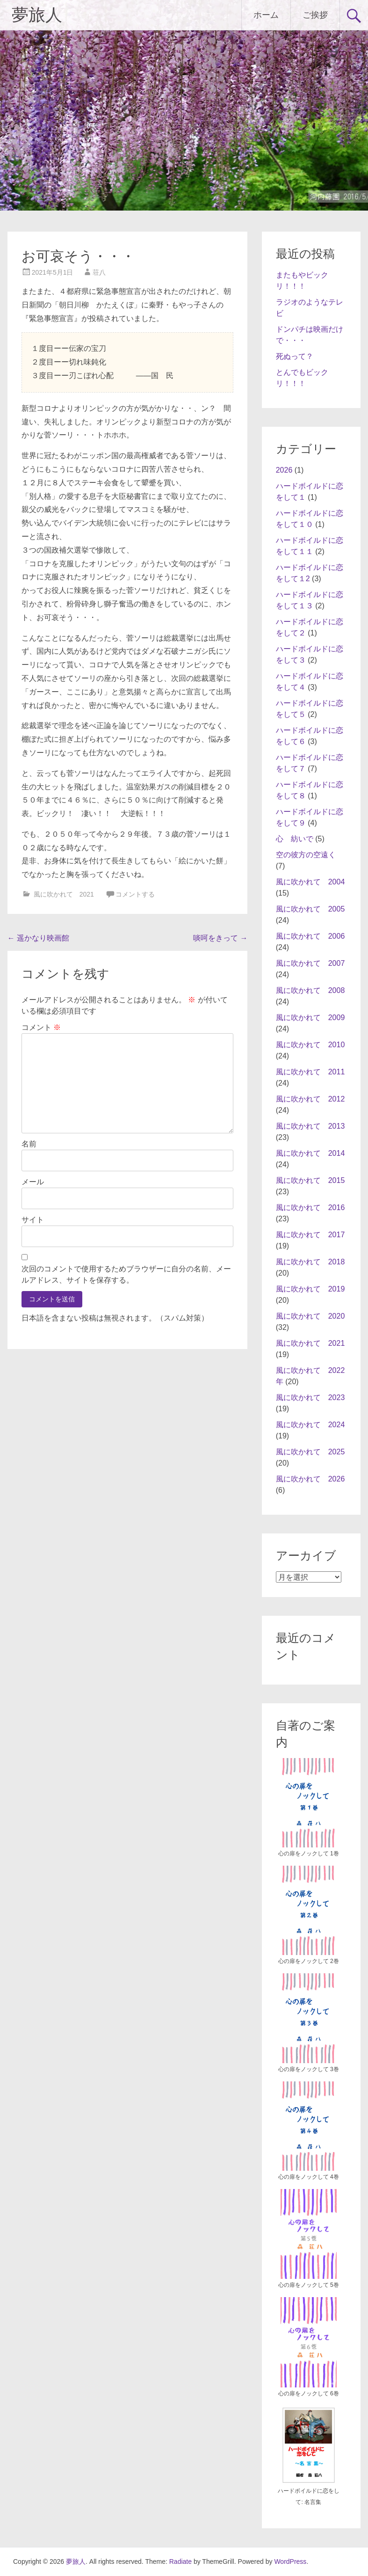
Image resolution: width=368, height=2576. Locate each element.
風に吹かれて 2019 (310, 1289)
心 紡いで (294, 839)
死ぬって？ (294, 356)
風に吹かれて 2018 (310, 1262)
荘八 (99, 272)
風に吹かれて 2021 (64, 894)
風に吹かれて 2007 (310, 963)
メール (33, 1182)
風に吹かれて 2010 (310, 1045)
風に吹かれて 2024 (310, 1425)
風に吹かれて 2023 (310, 1397)
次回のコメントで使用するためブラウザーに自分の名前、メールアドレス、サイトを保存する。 (126, 1274)
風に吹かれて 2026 (310, 1479)
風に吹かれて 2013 (310, 1126)
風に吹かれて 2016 (310, 1207)
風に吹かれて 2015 (310, 1180)
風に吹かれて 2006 (310, 936)
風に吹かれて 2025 (310, 1452)
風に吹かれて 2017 (310, 1235)
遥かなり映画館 (38, 938)
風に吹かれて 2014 (310, 1153)
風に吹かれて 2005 (310, 909)
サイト (33, 1220)
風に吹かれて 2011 (310, 1072)
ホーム (266, 15)
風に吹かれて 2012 (310, 1099)
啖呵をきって (220, 938)
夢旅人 (37, 15)
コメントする (135, 894)
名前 (29, 1144)
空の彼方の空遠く (306, 855)
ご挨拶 (315, 15)
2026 (284, 470)
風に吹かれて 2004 (310, 882)
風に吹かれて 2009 (310, 1018)
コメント (41, 1027)
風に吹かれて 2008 (310, 990)
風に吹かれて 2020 (310, 1316)
